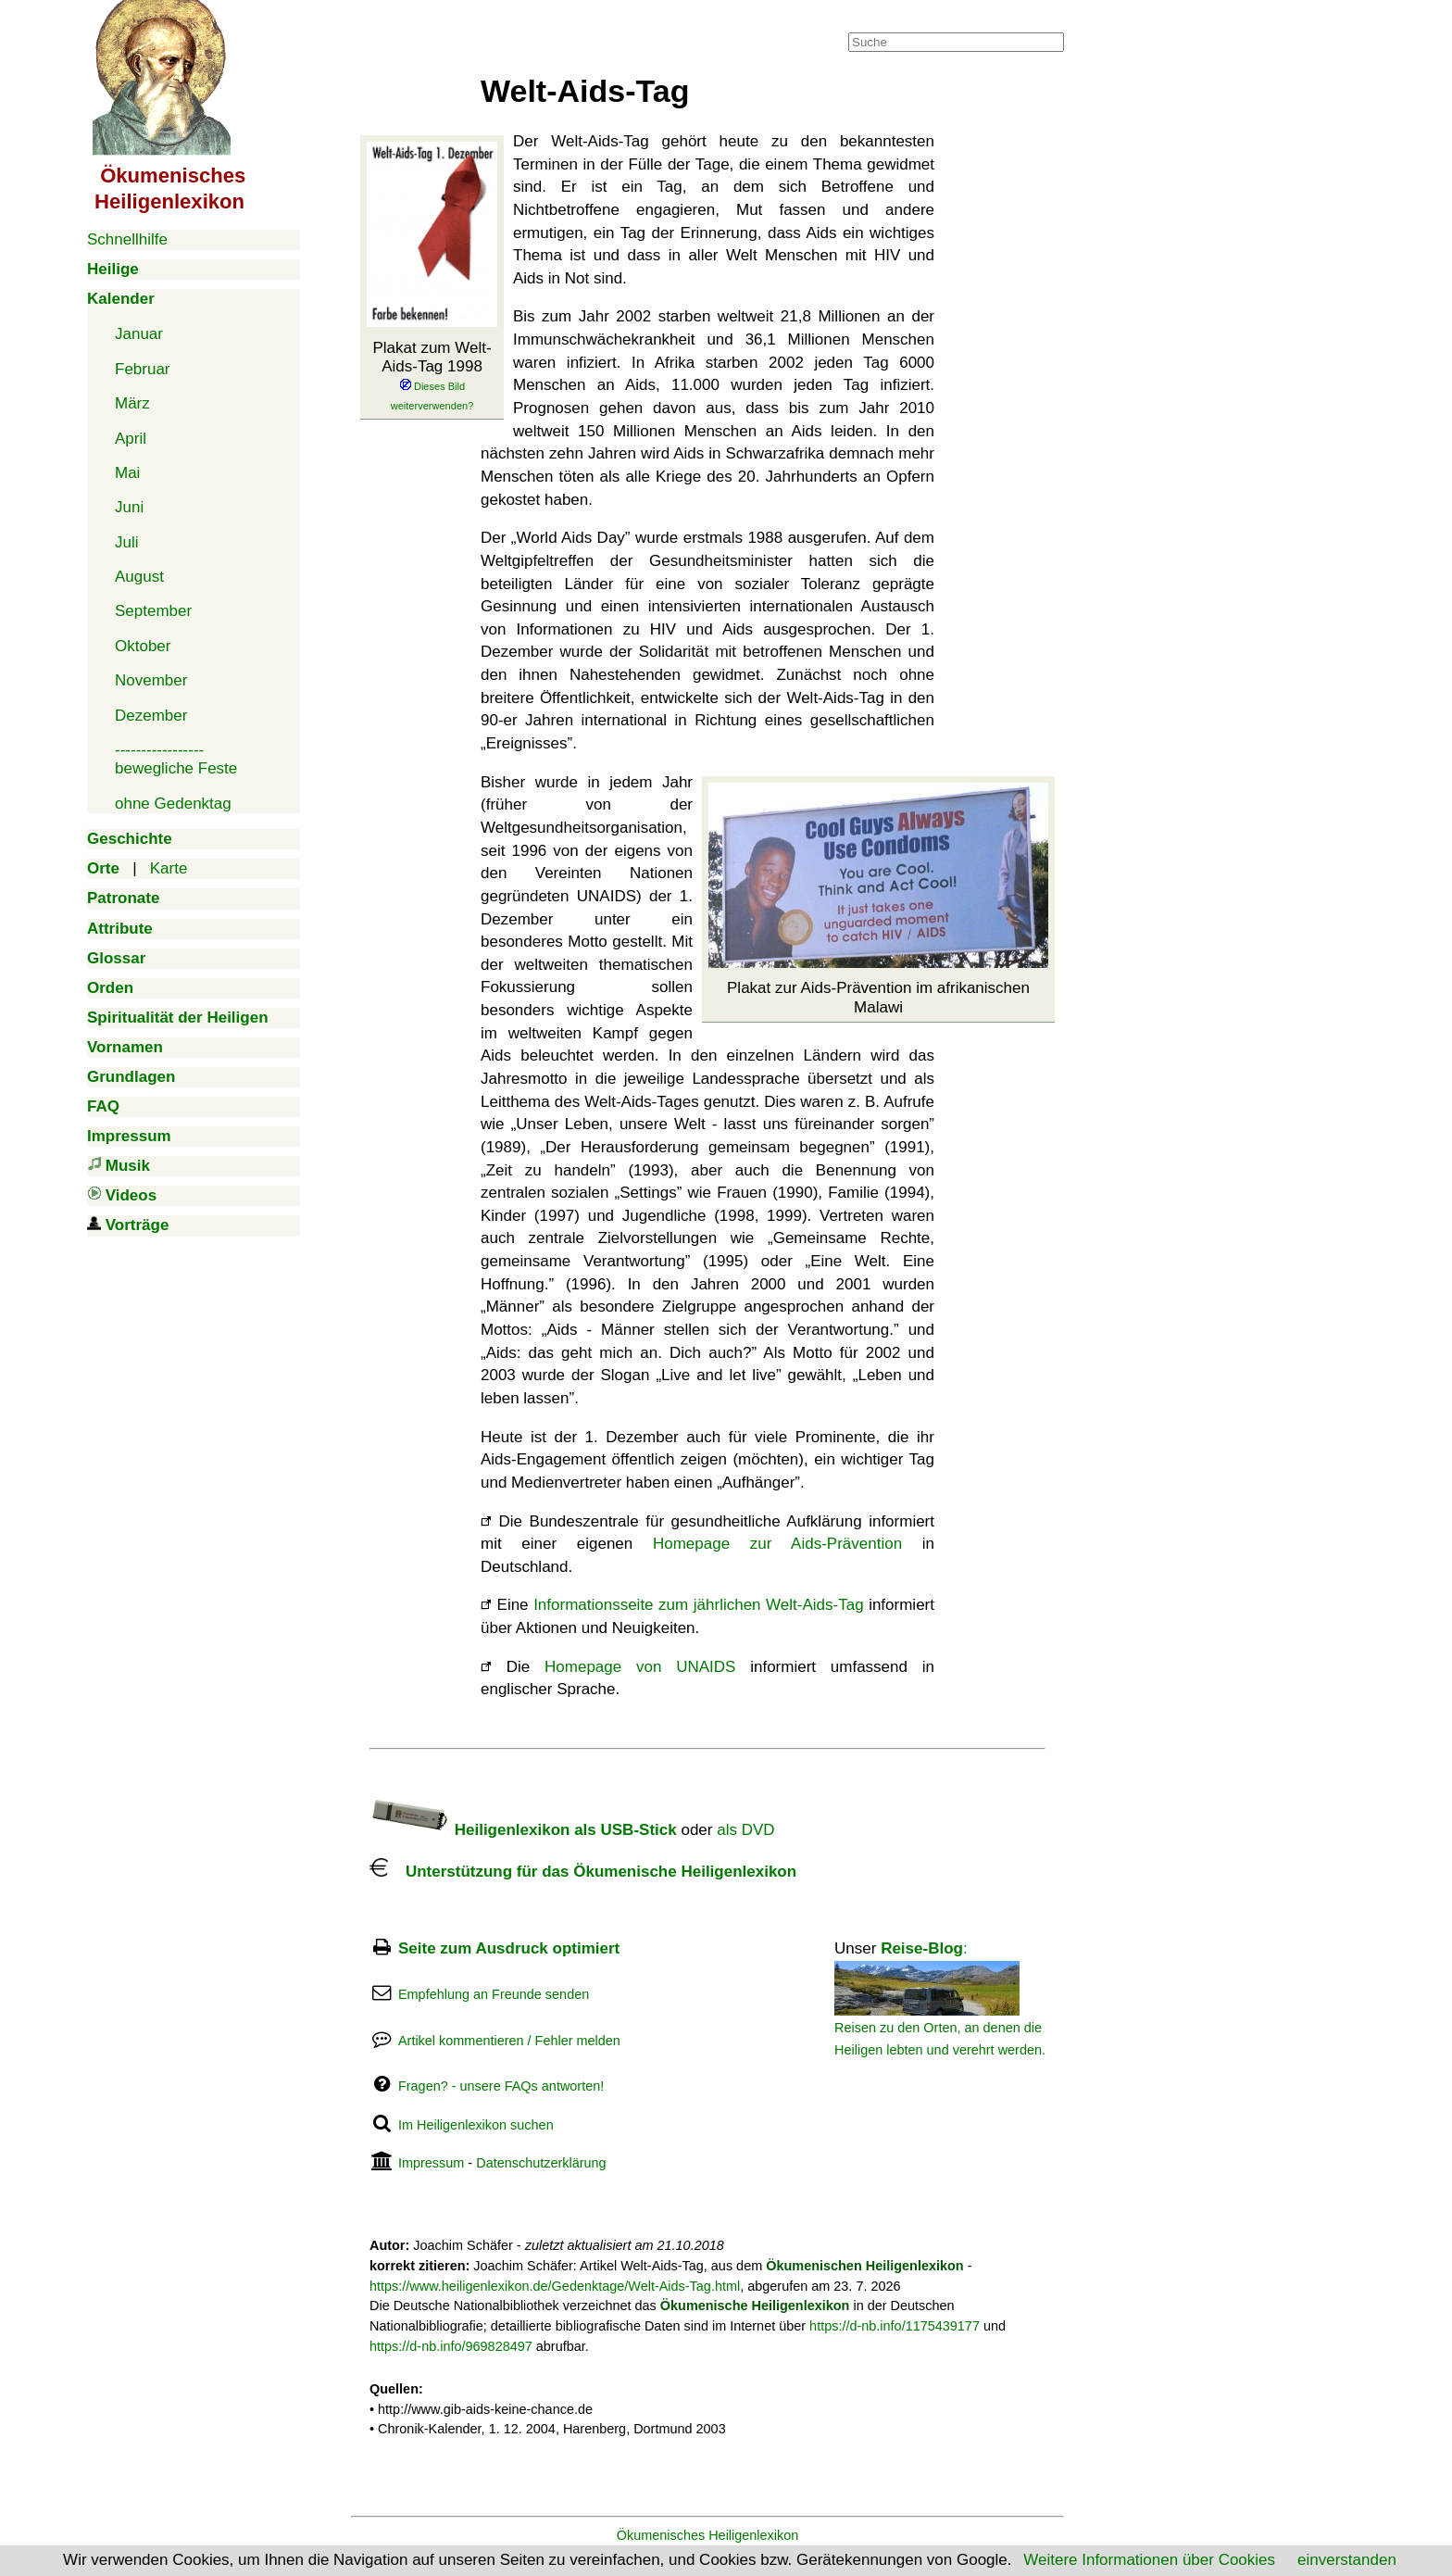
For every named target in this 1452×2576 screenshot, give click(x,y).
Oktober (142, 646)
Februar (142, 369)
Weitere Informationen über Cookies (1149, 2560)
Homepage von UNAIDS (639, 1667)
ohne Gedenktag (173, 803)
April (130, 438)
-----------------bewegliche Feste (176, 759)
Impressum (431, 2162)
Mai (127, 473)
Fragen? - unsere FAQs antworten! (501, 2086)
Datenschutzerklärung (541, 2162)
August (139, 576)
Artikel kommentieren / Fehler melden (509, 2040)
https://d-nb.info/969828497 (450, 2346)
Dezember (151, 715)
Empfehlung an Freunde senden (493, 1994)
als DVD (745, 1830)
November (151, 680)
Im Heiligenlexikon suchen (476, 2124)
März (132, 403)
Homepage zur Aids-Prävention (777, 1543)
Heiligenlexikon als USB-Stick (523, 1830)
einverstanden (1346, 2560)
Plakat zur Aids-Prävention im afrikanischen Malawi (878, 997)
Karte (169, 868)
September (153, 611)
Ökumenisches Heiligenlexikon (708, 2535)
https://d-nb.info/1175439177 (894, 2325)
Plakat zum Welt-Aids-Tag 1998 (431, 376)
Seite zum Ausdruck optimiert (509, 1948)
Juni (129, 507)
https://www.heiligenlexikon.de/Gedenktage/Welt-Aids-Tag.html (554, 2286)
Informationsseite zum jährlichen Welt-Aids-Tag (698, 1605)
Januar (139, 334)
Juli (127, 542)
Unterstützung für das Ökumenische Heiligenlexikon (582, 1871)
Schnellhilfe (127, 239)
